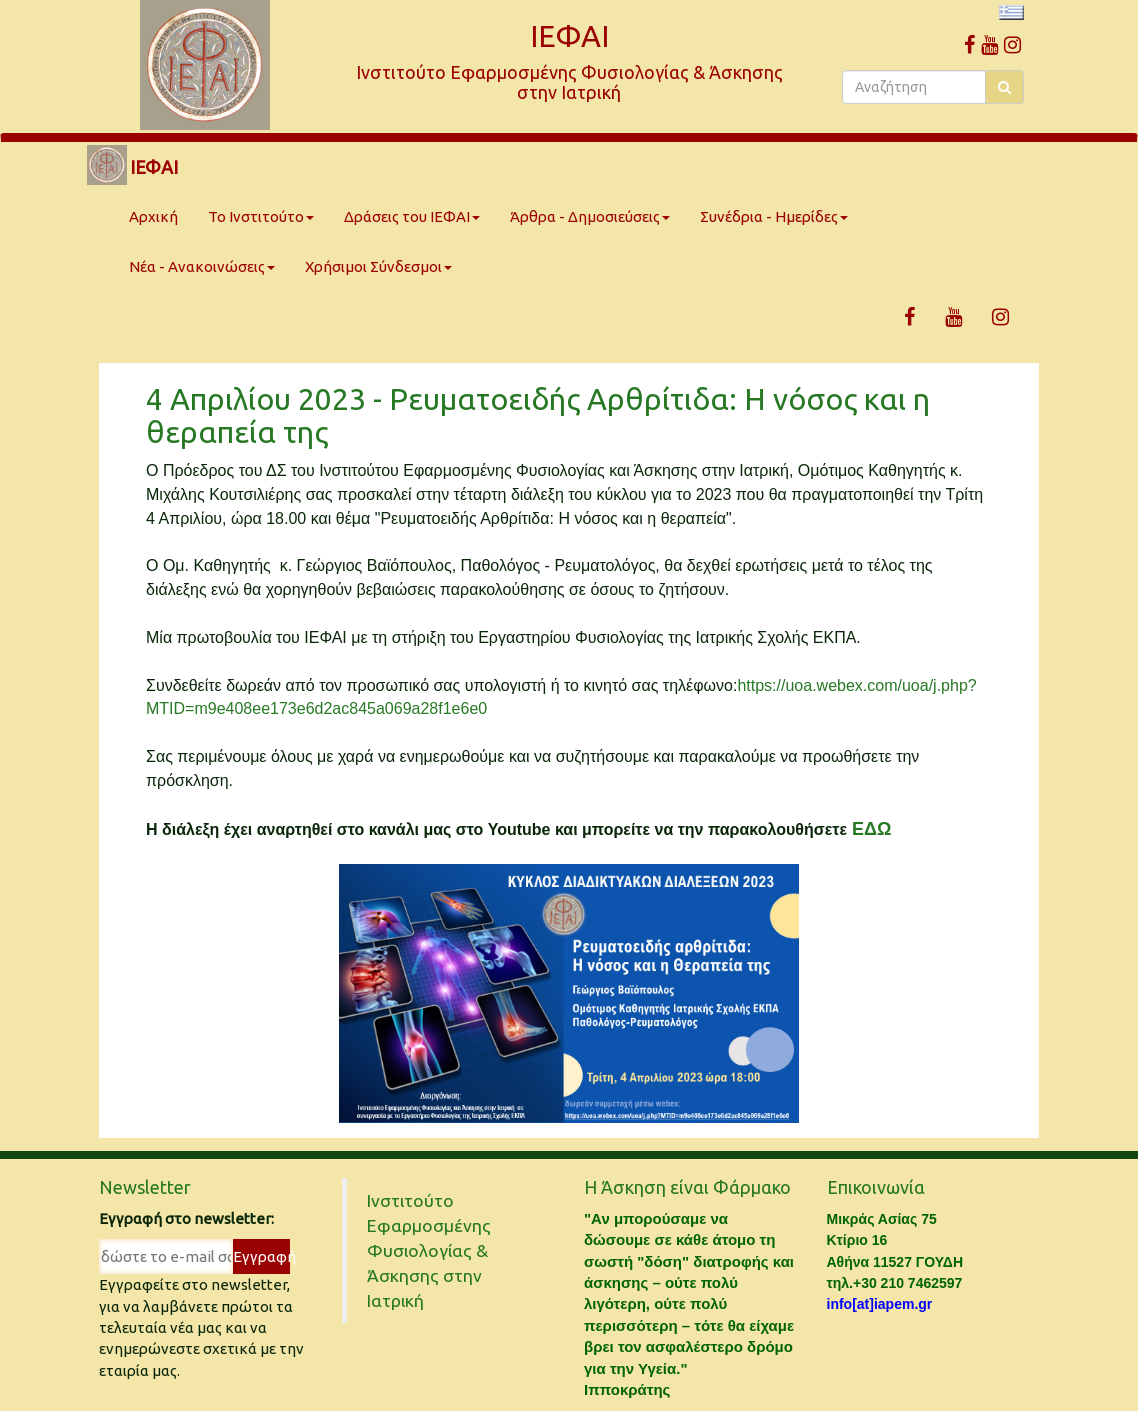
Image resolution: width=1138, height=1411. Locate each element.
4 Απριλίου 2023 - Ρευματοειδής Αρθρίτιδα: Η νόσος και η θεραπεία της (538, 415)
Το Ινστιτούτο (261, 216)
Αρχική (153, 216)
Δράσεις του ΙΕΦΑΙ (412, 216)
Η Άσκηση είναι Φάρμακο (687, 1187)
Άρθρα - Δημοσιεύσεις (590, 216)
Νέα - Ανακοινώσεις (202, 266)
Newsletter (145, 1187)
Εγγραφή (261, 1256)
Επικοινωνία (876, 1187)
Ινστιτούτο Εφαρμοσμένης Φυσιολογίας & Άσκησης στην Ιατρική (429, 1250)
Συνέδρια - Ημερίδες (774, 216)
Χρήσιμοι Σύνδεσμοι (378, 266)
